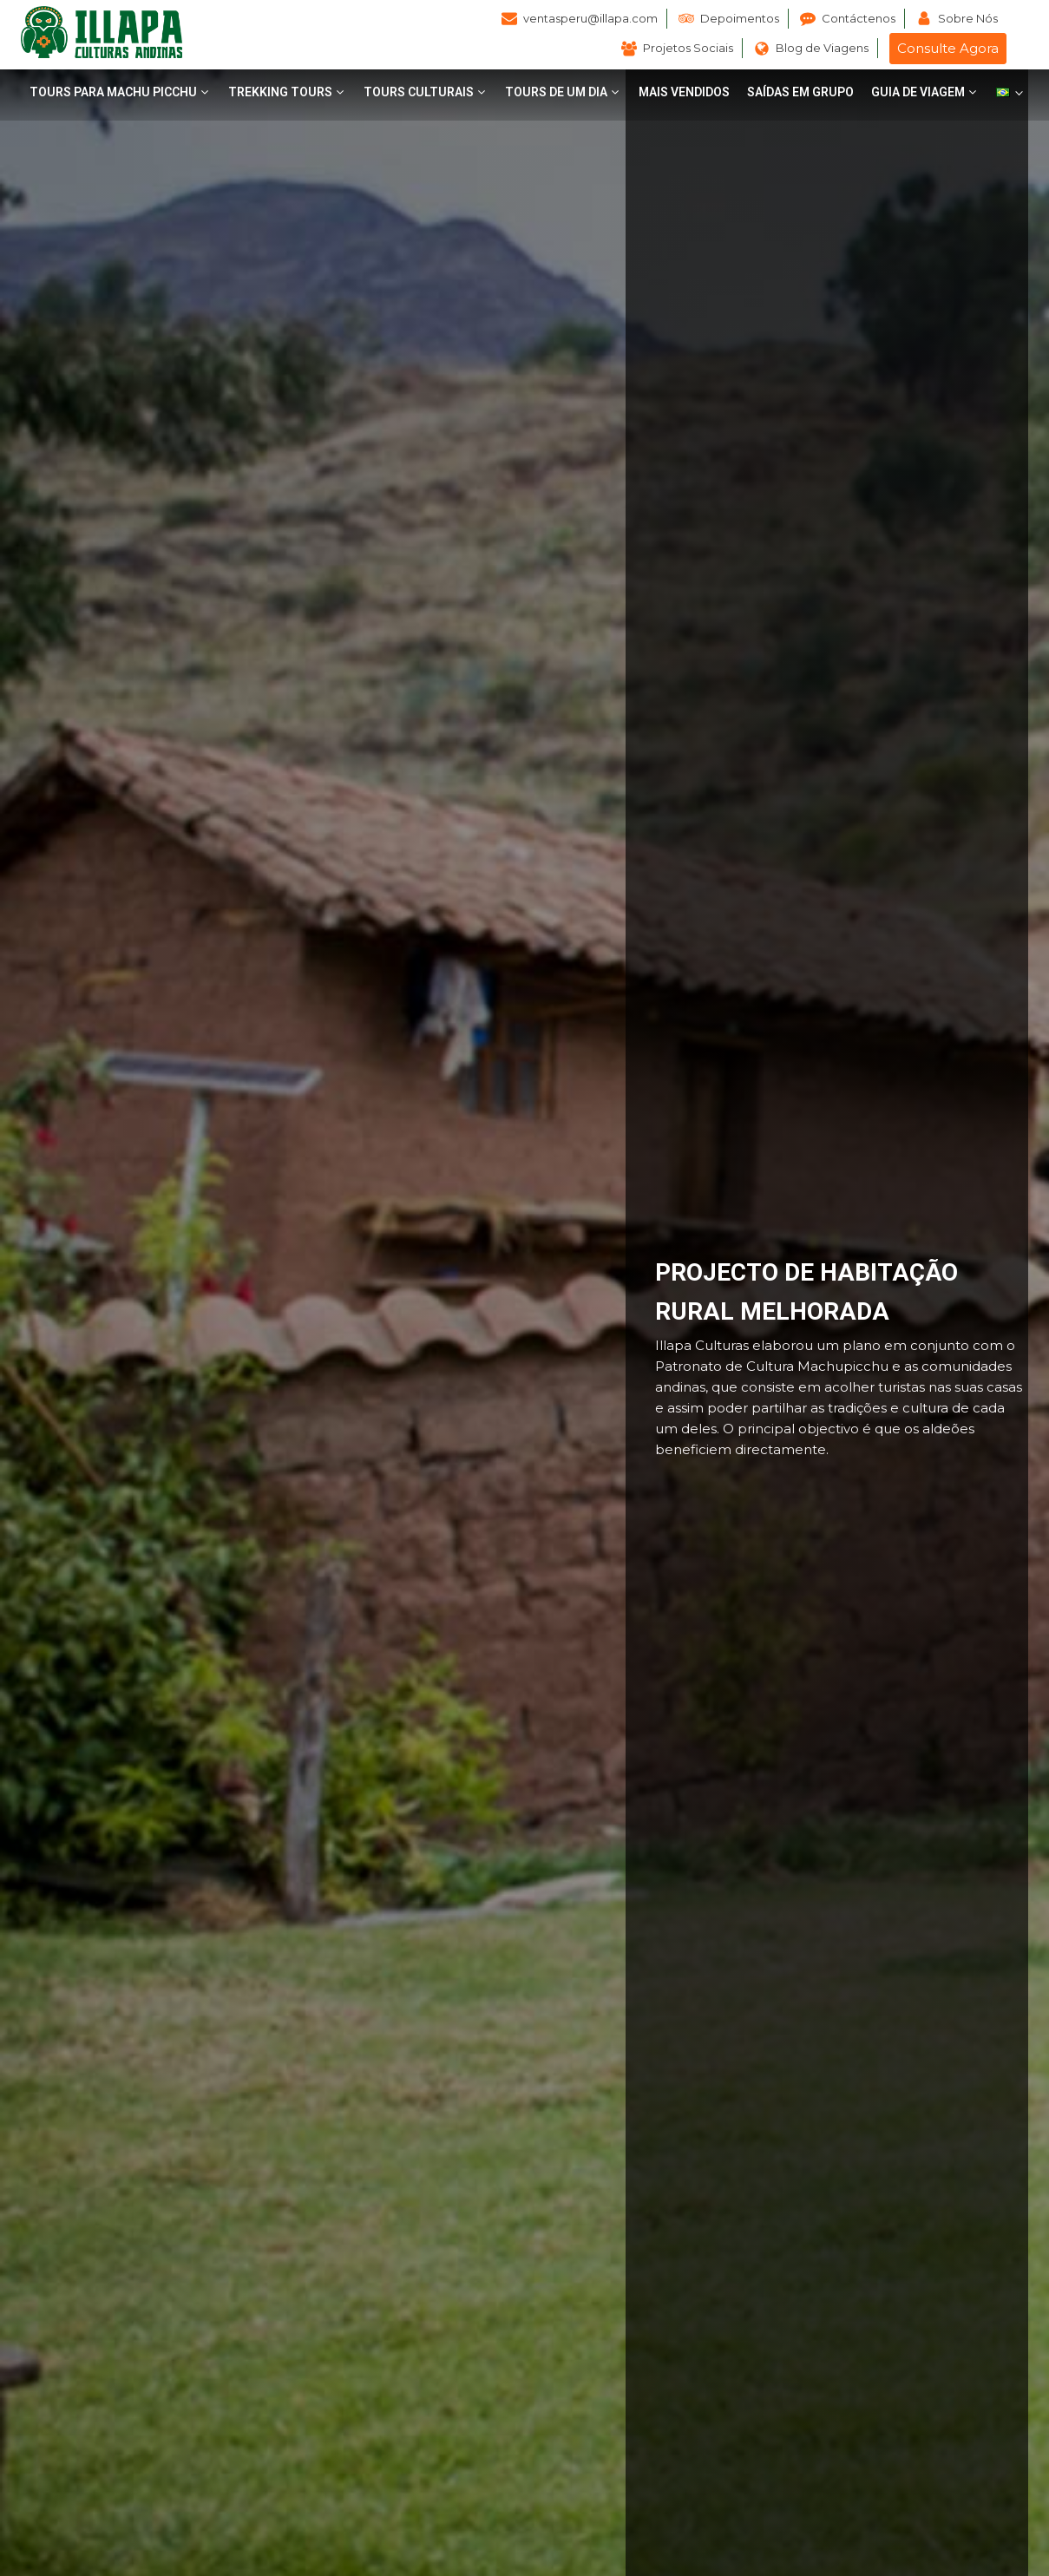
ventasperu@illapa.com (590, 18)
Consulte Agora (948, 48)
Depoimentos (739, 18)
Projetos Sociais (688, 48)
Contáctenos (858, 18)
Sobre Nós (968, 18)
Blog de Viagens (822, 48)
